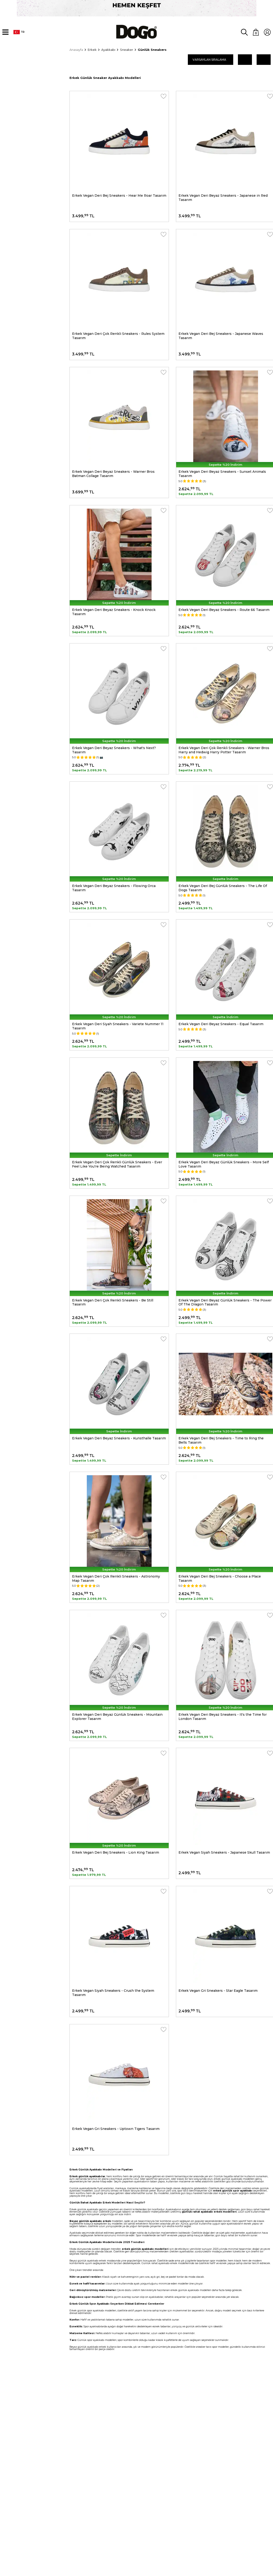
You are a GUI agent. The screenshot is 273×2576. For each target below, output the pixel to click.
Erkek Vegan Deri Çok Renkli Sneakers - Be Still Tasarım (112, 1292)
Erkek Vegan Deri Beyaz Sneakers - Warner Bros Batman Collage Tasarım (113, 470)
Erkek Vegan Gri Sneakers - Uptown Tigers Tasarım (116, 2112)
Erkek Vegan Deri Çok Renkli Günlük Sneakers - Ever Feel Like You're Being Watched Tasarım (117, 1155)
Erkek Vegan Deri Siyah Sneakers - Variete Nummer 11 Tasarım (118, 1018)
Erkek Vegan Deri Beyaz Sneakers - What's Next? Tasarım (114, 744)
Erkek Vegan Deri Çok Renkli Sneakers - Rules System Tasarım (118, 333)
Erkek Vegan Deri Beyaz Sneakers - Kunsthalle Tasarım (119, 1427)
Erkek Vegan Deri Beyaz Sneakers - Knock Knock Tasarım (114, 607)
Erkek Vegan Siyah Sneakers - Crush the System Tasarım (113, 1978)
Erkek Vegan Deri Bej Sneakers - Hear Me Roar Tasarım (119, 194)
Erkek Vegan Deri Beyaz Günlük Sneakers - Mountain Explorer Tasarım (117, 1703)
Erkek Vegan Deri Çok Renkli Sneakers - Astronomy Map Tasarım (116, 1566)
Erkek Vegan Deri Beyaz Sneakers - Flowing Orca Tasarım (114, 881)
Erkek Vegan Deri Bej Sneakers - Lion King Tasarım (115, 1838)
